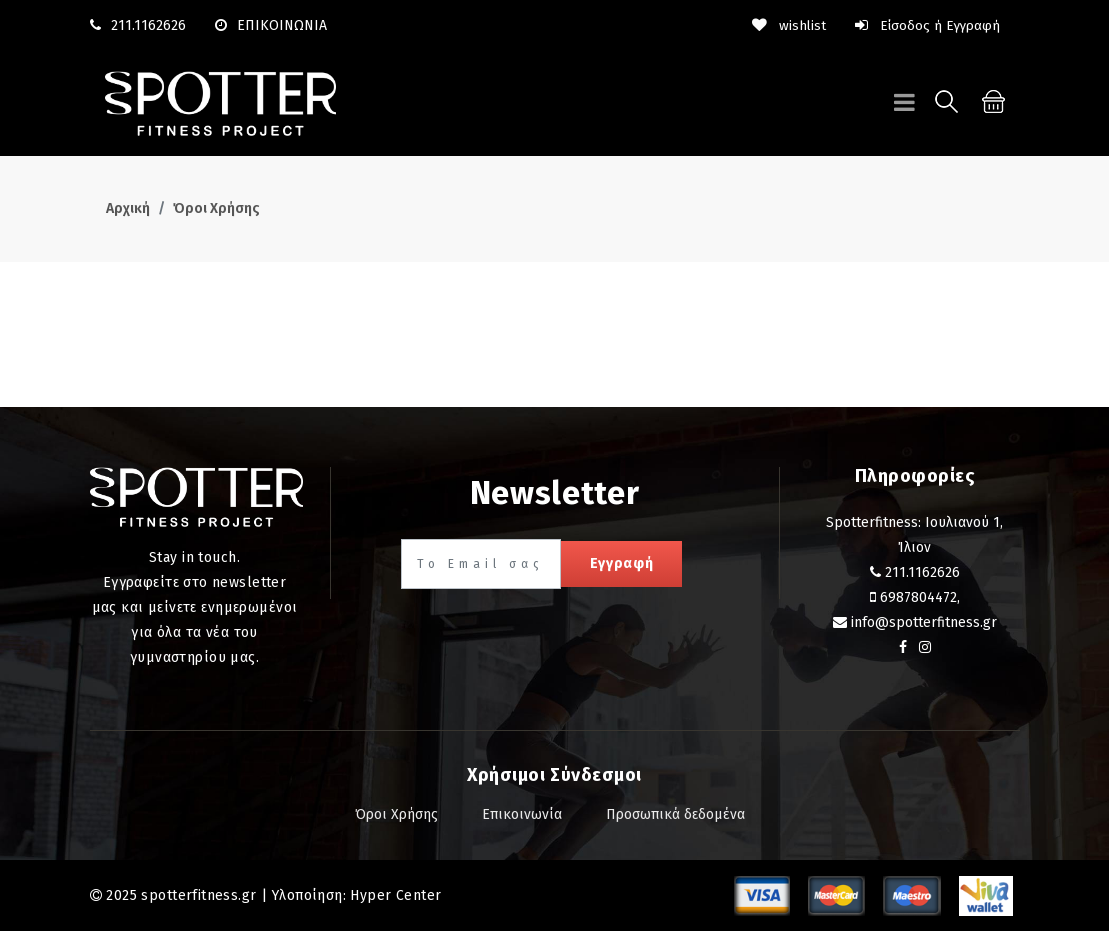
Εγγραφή (622, 562)
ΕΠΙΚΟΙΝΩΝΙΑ (271, 25)
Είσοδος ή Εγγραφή (926, 25)
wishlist (786, 25)
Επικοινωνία (522, 813)
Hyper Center (395, 894)
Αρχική (128, 208)
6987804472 (918, 596)
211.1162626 (148, 25)
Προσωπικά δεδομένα (675, 813)
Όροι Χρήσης (216, 208)
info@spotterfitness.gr (924, 621)
